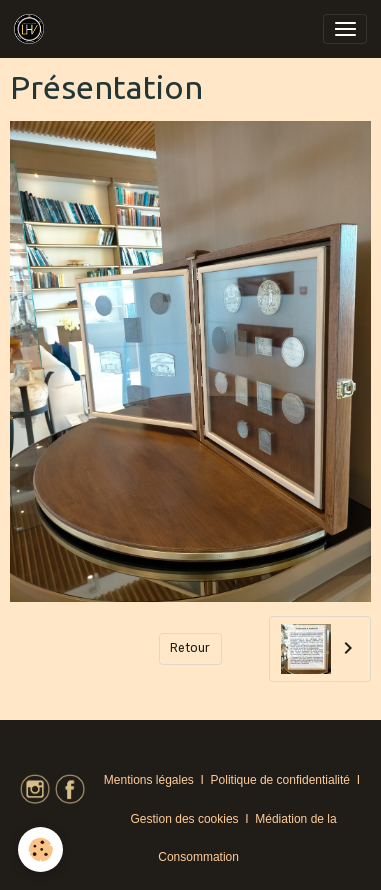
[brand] (32, 29)
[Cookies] (40, 849)
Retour (190, 648)
